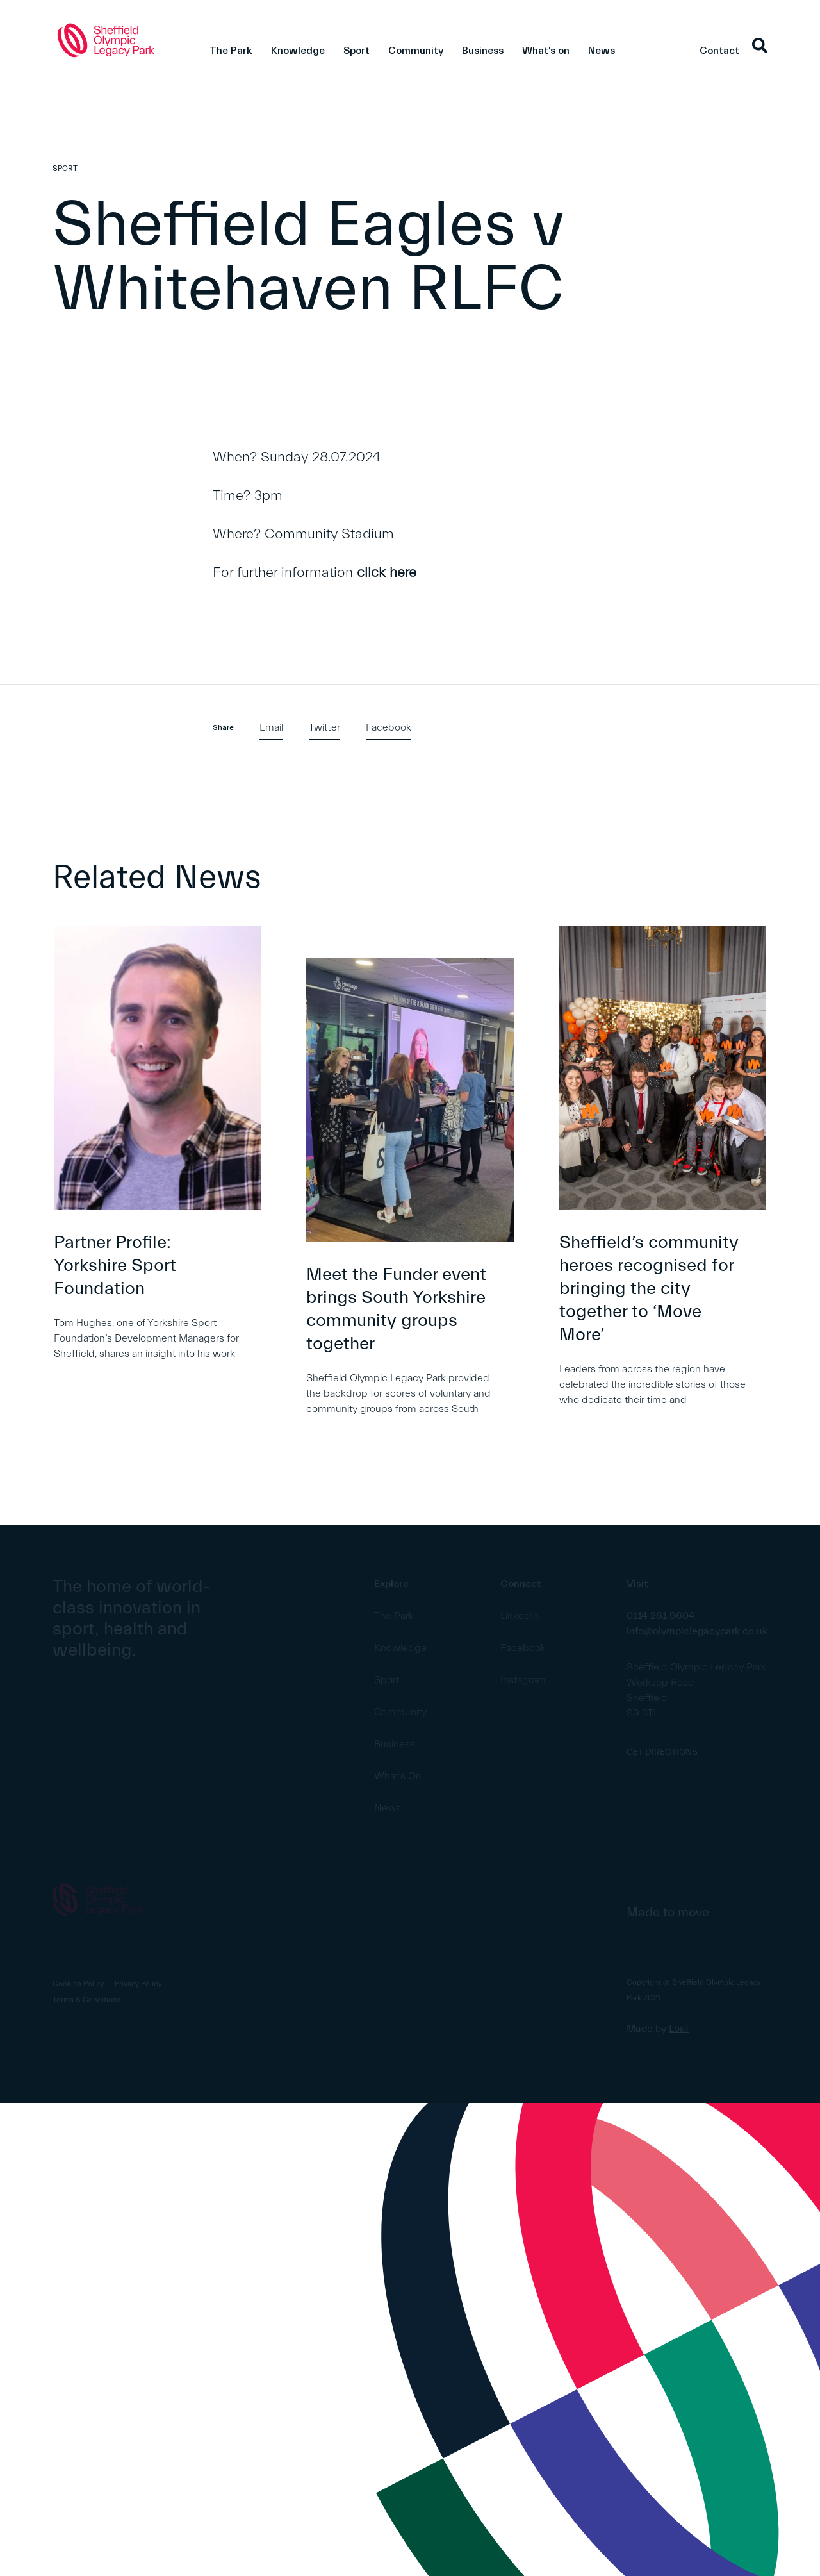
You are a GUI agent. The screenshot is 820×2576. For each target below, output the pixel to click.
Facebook (388, 727)
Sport (356, 50)
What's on (546, 50)
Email (271, 727)
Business (483, 50)
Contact (719, 50)
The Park (230, 50)
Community (415, 50)
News (601, 50)
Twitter (324, 727)
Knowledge (298, 50)
